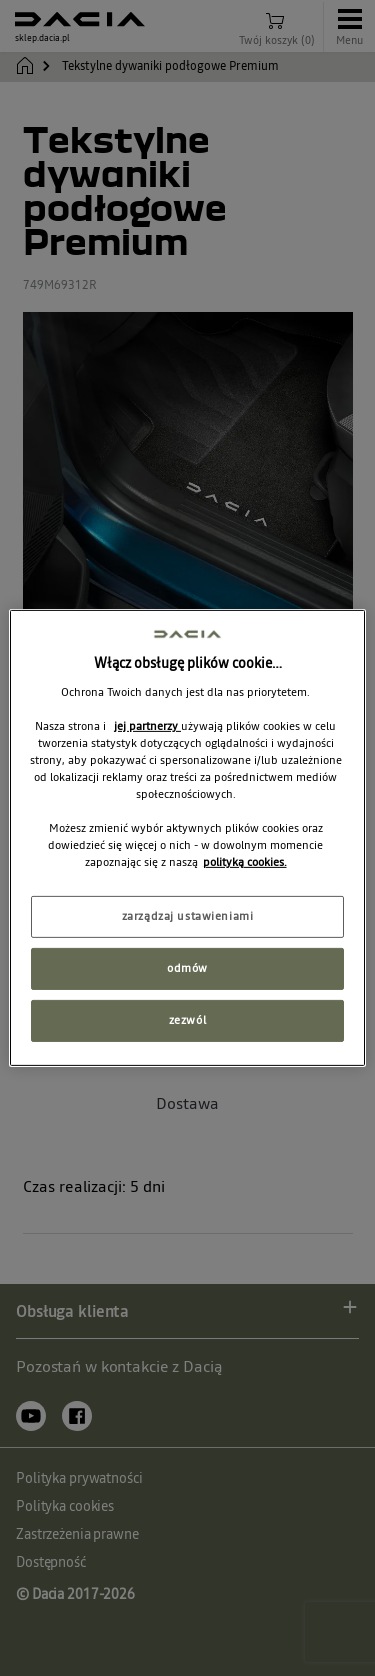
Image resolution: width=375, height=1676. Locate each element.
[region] (187, 838)
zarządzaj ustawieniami (188, 916)
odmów (187, 968)
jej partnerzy (147, 726)
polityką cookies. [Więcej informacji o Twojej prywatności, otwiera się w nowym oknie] (245, 862)
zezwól (187, 1020)
